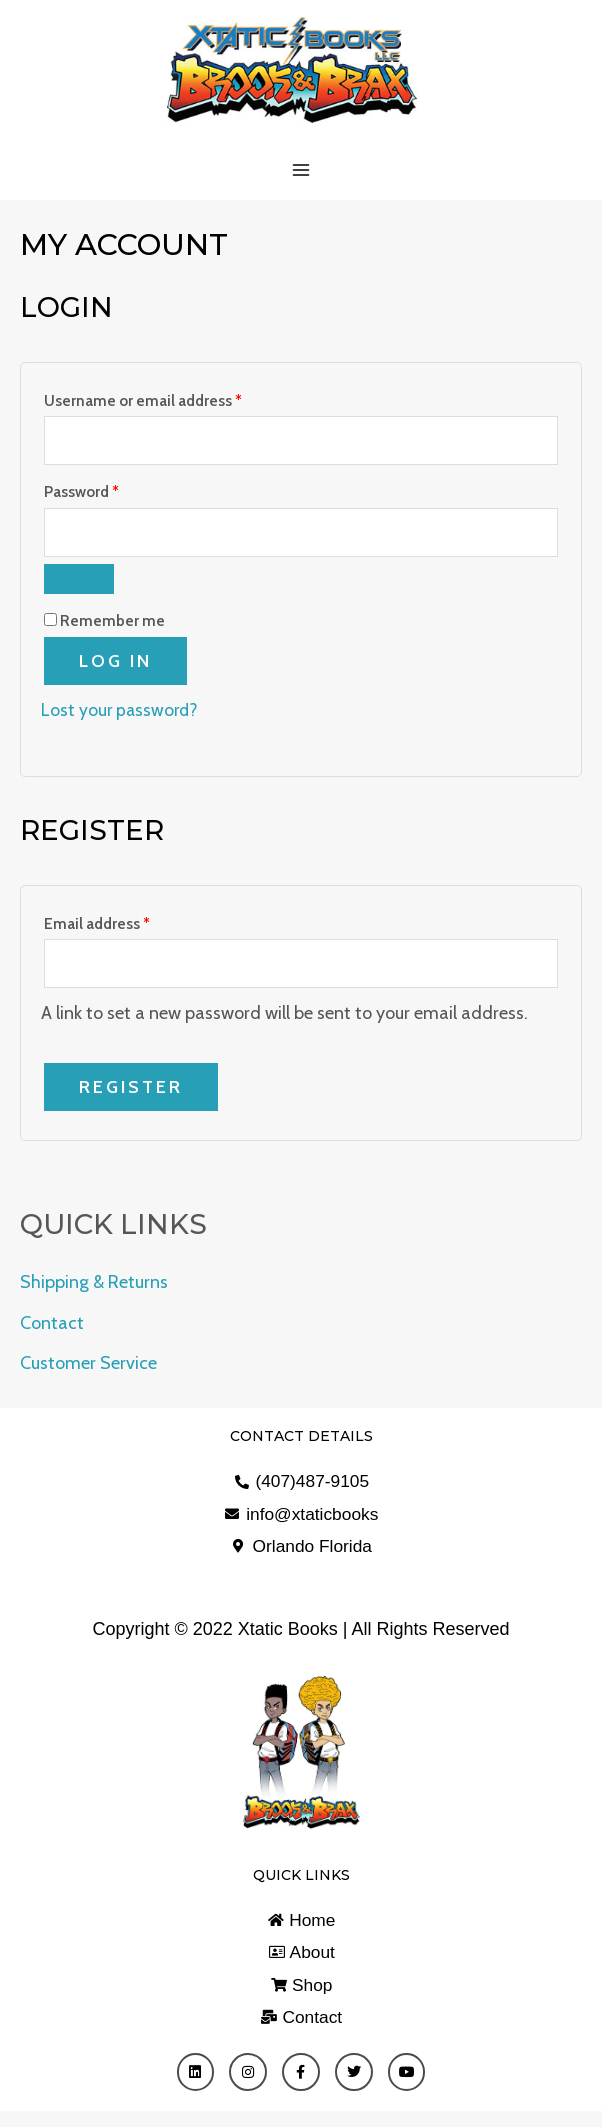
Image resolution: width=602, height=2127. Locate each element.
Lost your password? (121, 715)
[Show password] (79, 584)
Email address (128, 926)
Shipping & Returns (94, 1290)
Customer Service (88, 1371)
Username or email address (174, 399)
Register (131, 1094)
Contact (52, 1330)
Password (113, 493)
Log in (115, 666)
